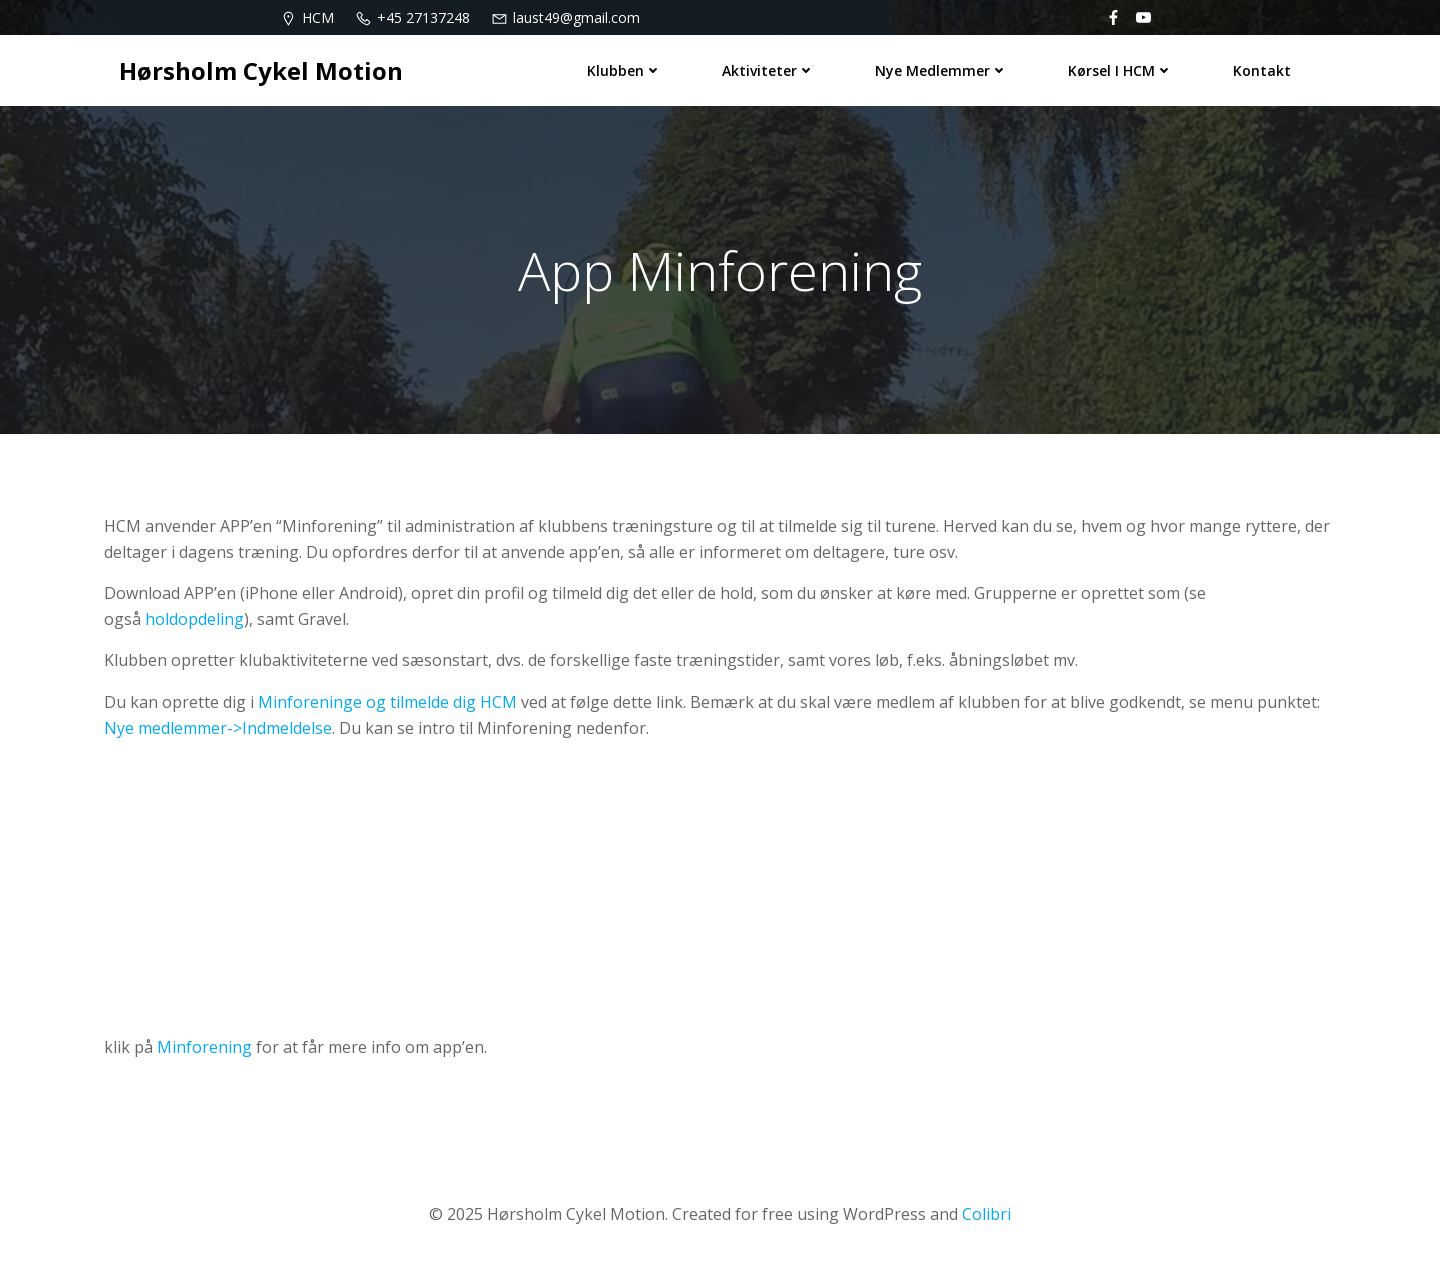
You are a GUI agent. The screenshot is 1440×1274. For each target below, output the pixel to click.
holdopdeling (194, 619)
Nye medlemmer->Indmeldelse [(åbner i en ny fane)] (218, 728)
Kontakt (1262, 70)
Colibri (986, 1214)
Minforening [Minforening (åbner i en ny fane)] (204, 1047)
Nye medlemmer (941, 70)
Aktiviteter (768, 70)
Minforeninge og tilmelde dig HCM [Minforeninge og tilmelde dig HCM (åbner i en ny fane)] (387, 702)
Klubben (624, 70)
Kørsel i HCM (1120, 70)
